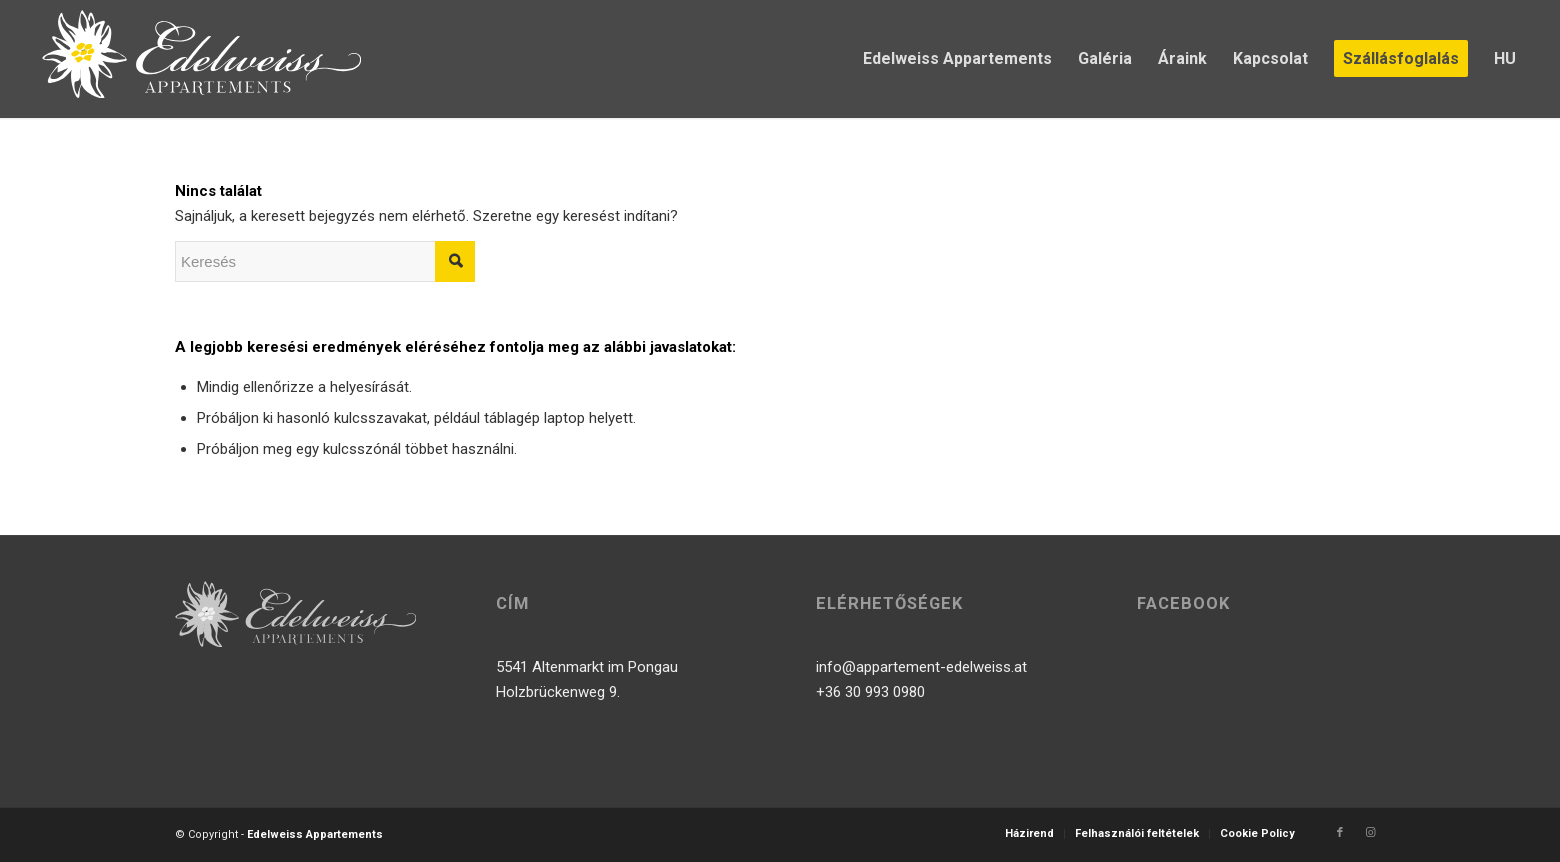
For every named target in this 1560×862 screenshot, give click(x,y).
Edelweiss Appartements (315, 834)
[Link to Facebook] (1340, 833)
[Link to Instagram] (1370, 833)
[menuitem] (957, 59)
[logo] (201, 59)
